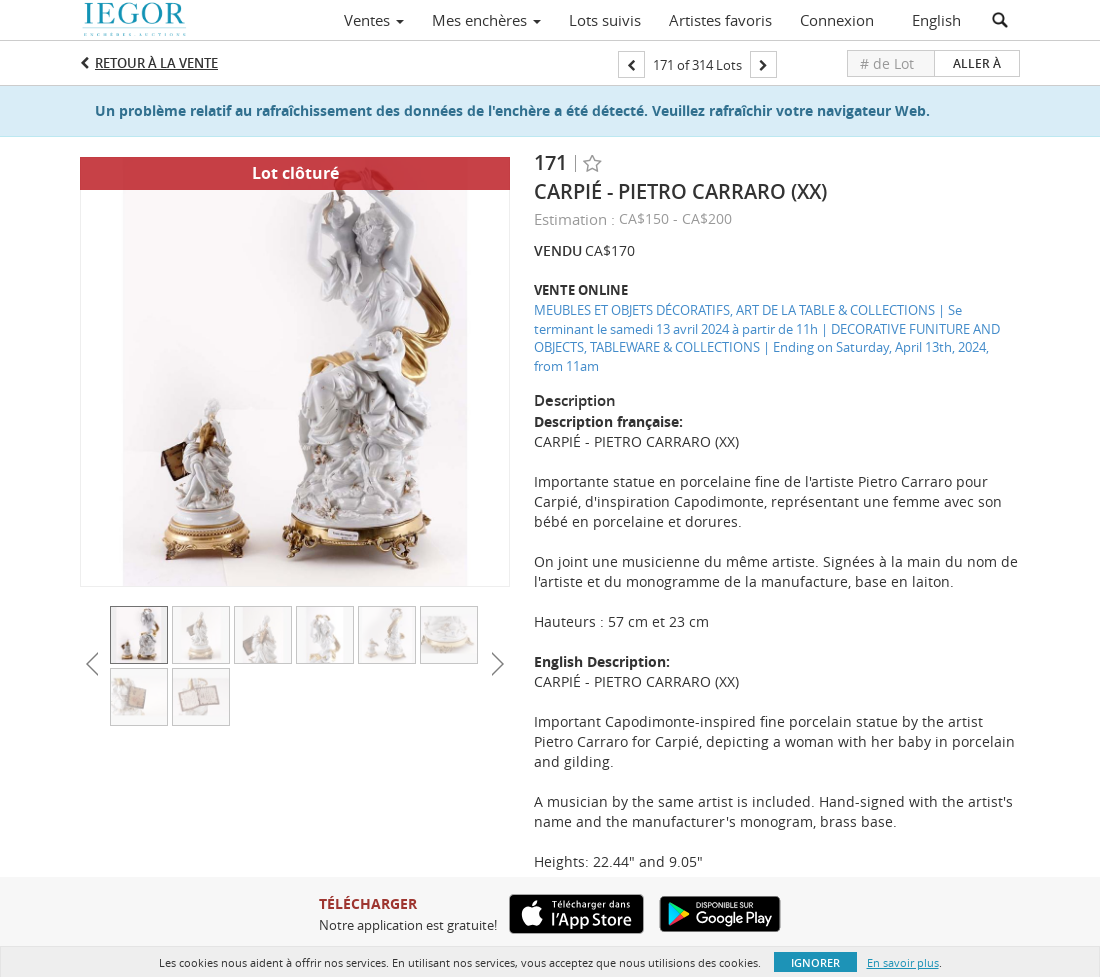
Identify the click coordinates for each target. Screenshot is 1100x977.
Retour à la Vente (156, 63)
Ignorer (815, 962)
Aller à (977, 63)
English (936, 20)
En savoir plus (903, 962)
